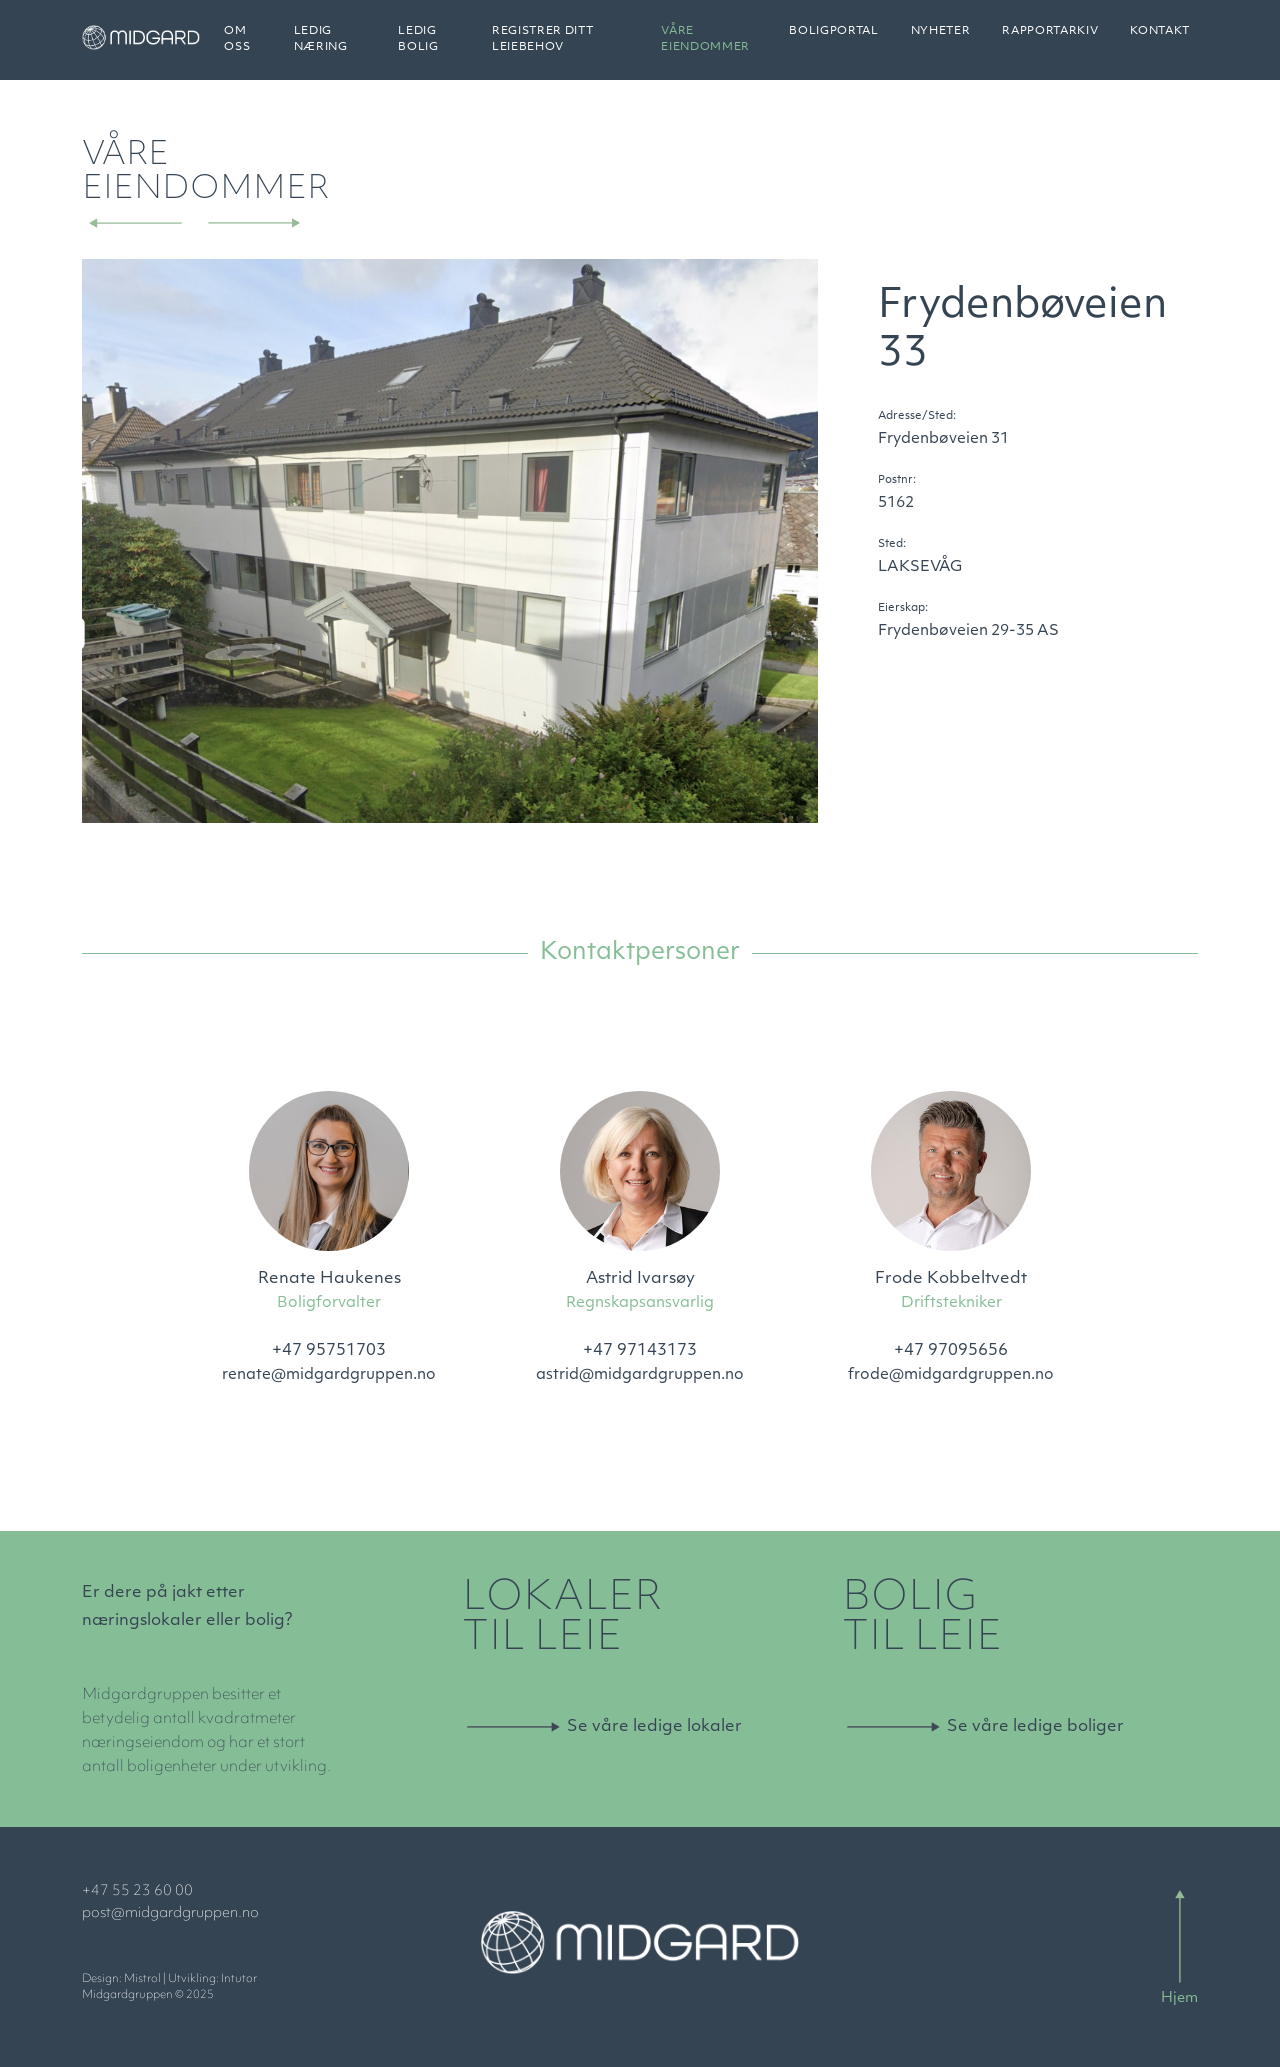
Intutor (239, 1979)
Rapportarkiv (1050, 39)
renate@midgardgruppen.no (329, 1375)
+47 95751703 (329, 1351)
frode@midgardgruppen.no (951, 1375)
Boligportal (833, 39)
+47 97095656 (951, 1351)
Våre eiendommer (713, 47)
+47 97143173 (640, 1351)
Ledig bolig (445, 47)
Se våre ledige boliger (1035, 1727)
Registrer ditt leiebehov (562, 47)
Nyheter (941, 39)
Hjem (1179, 1998)
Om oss (275, 47)
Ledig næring (354, 47)
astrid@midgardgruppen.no (640, 1375)
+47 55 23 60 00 (137, 1891)
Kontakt (1160, 39)
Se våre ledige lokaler (654, 1727)
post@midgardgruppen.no (170, 1913)
